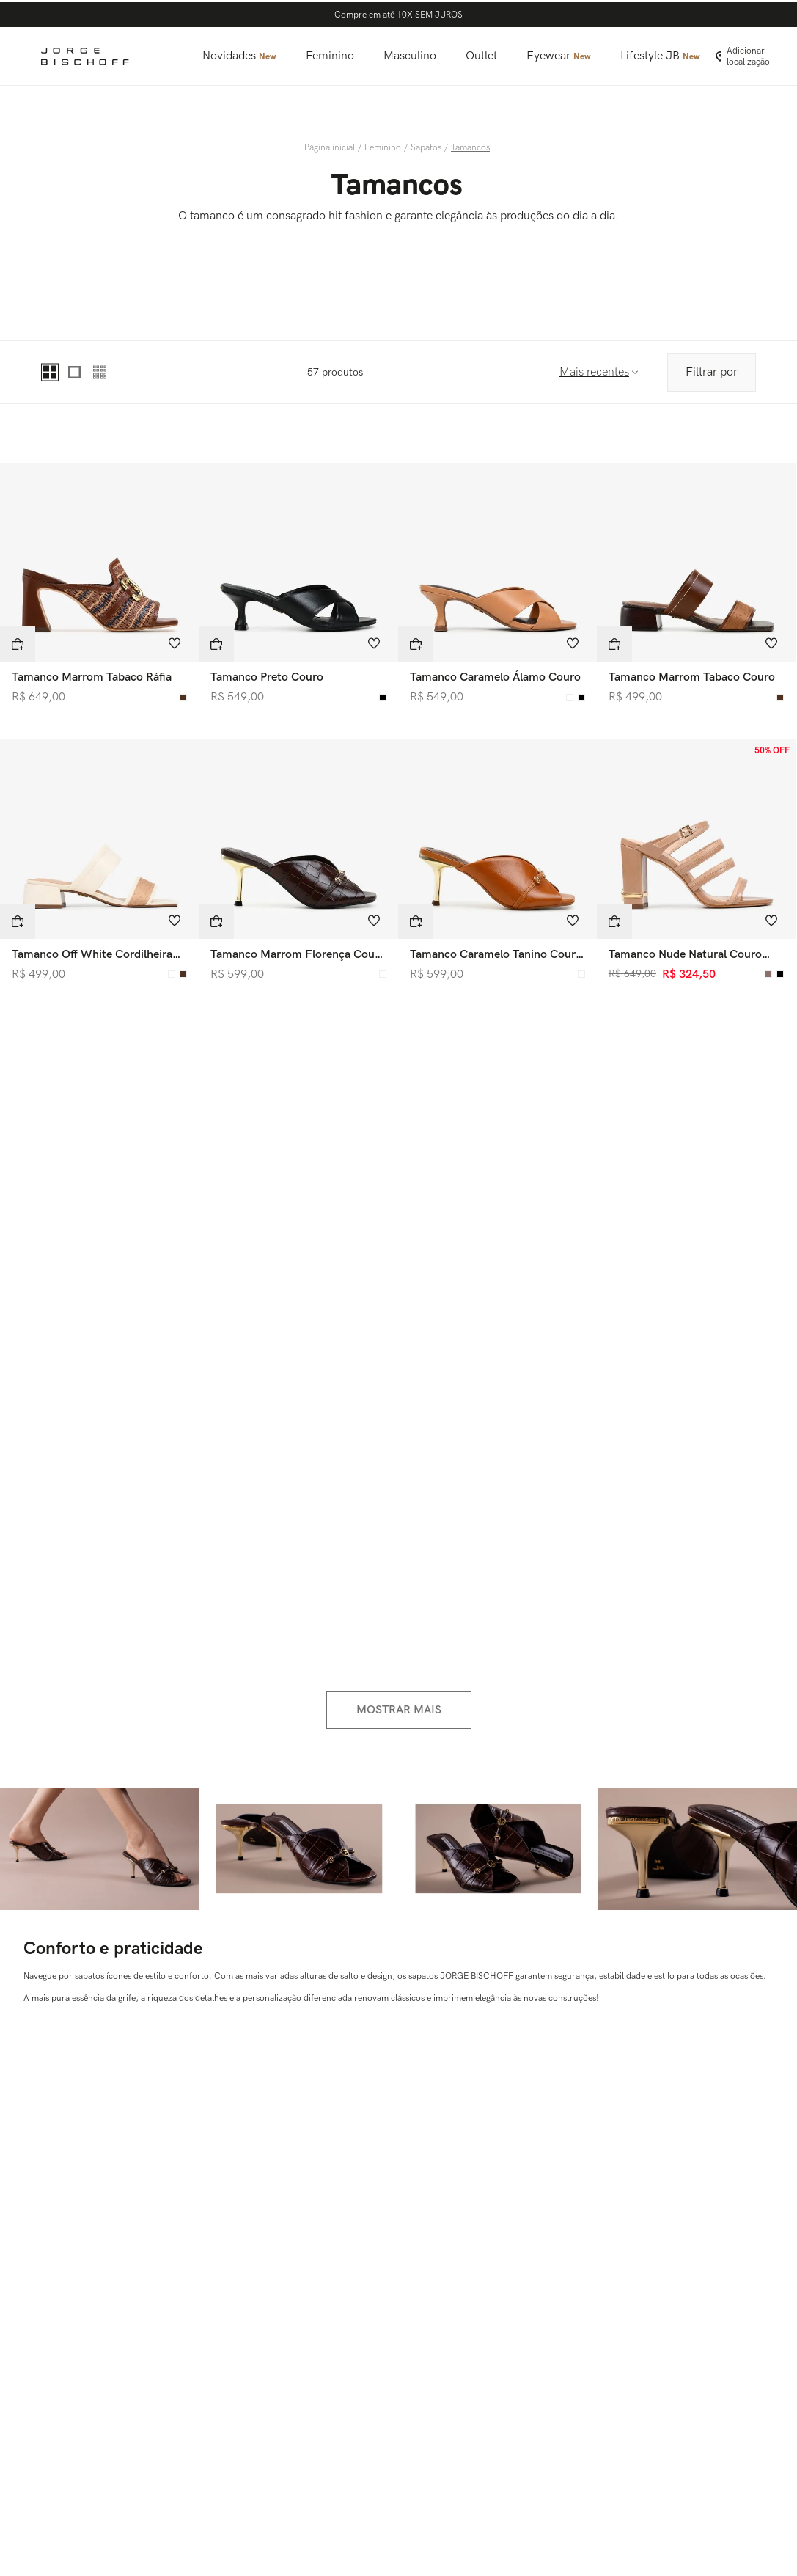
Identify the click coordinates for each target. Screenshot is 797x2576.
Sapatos (426, 147)
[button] (17, 644)
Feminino (382, 147)
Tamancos (470, 147)
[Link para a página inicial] (331, 147)
